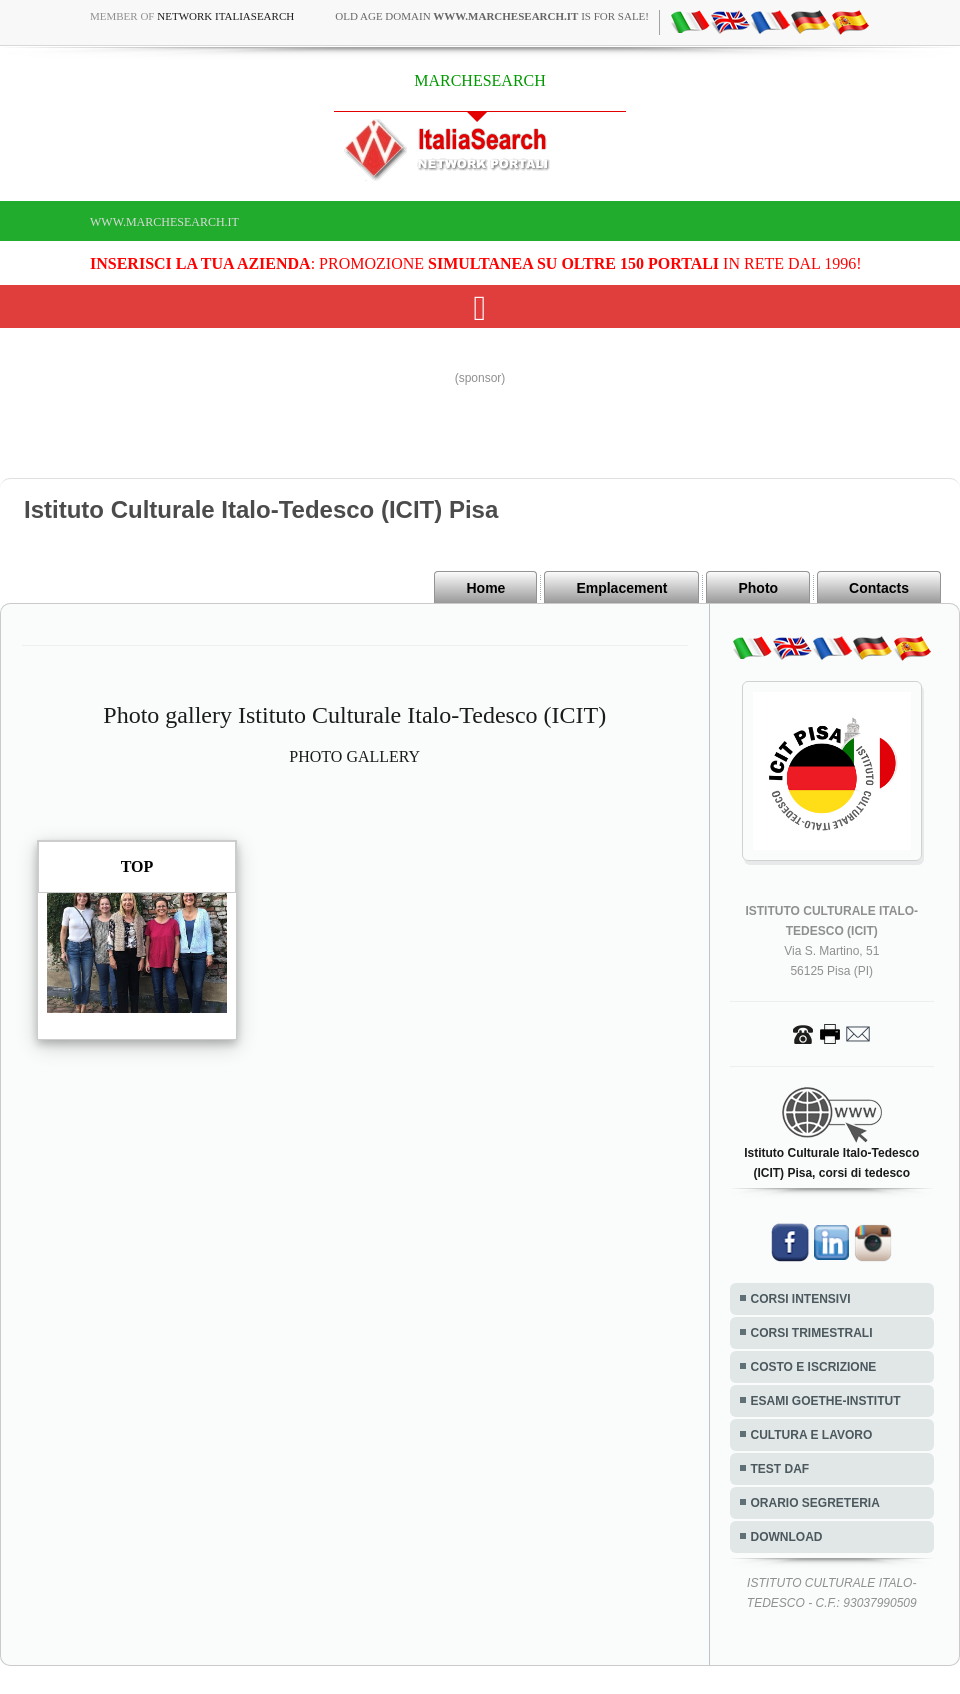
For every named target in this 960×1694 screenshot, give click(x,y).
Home (485, 588)
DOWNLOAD (787, 1537)
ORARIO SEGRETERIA (815, 1503)
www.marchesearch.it (164, 222)
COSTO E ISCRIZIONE (814, 1367)
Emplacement (621, 588)
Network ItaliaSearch (225, 16)
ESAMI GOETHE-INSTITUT (826, 1401)
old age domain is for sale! (492, 16)
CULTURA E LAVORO (812, 1435)
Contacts (879, 588)
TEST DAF (780, 1469)
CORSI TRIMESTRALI (812, 1333)
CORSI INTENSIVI (801, 1299)
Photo (758, 588)
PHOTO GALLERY (354, 756)
